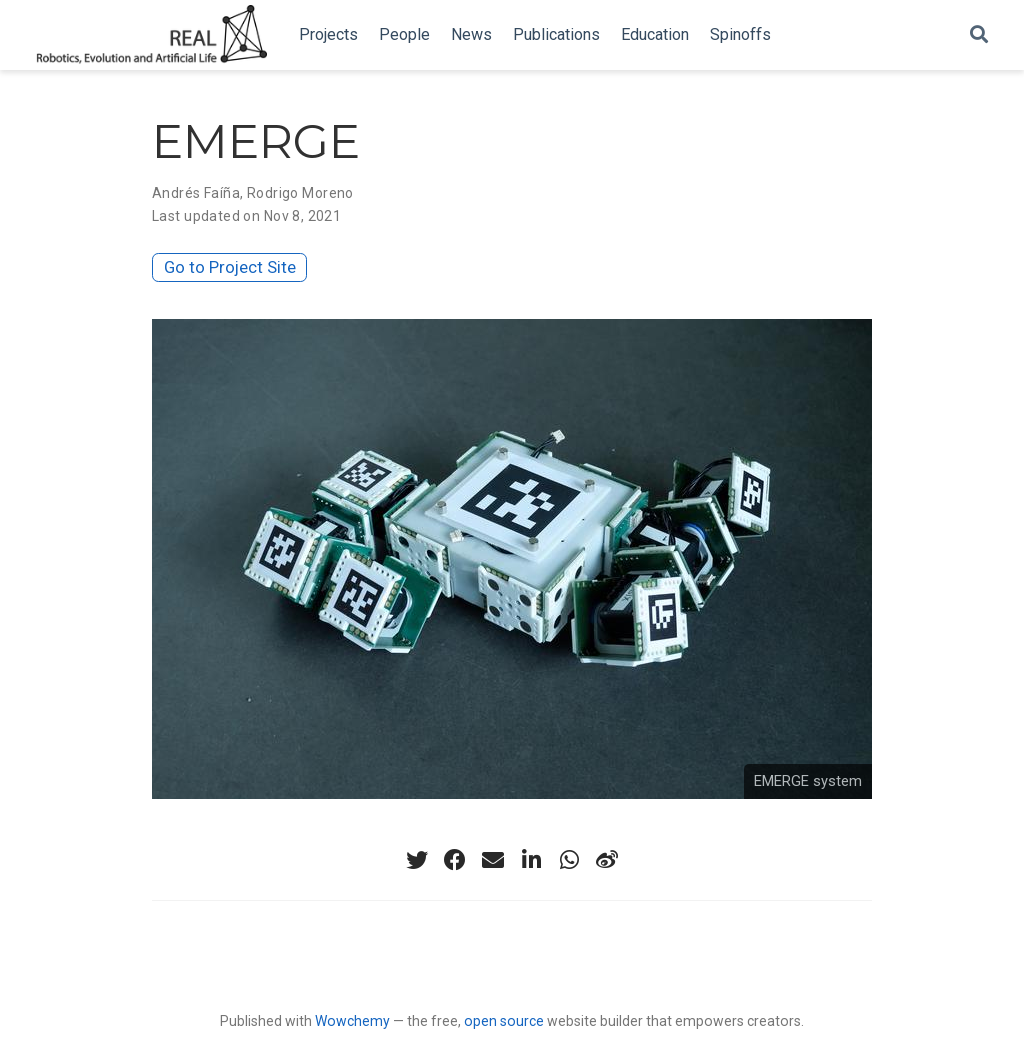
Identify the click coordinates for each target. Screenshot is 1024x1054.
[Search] (979, 35)
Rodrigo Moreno (300, 193)
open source (504, 1021)
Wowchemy (352, 1021)
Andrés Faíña (196, 193)
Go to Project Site (230, 267)
